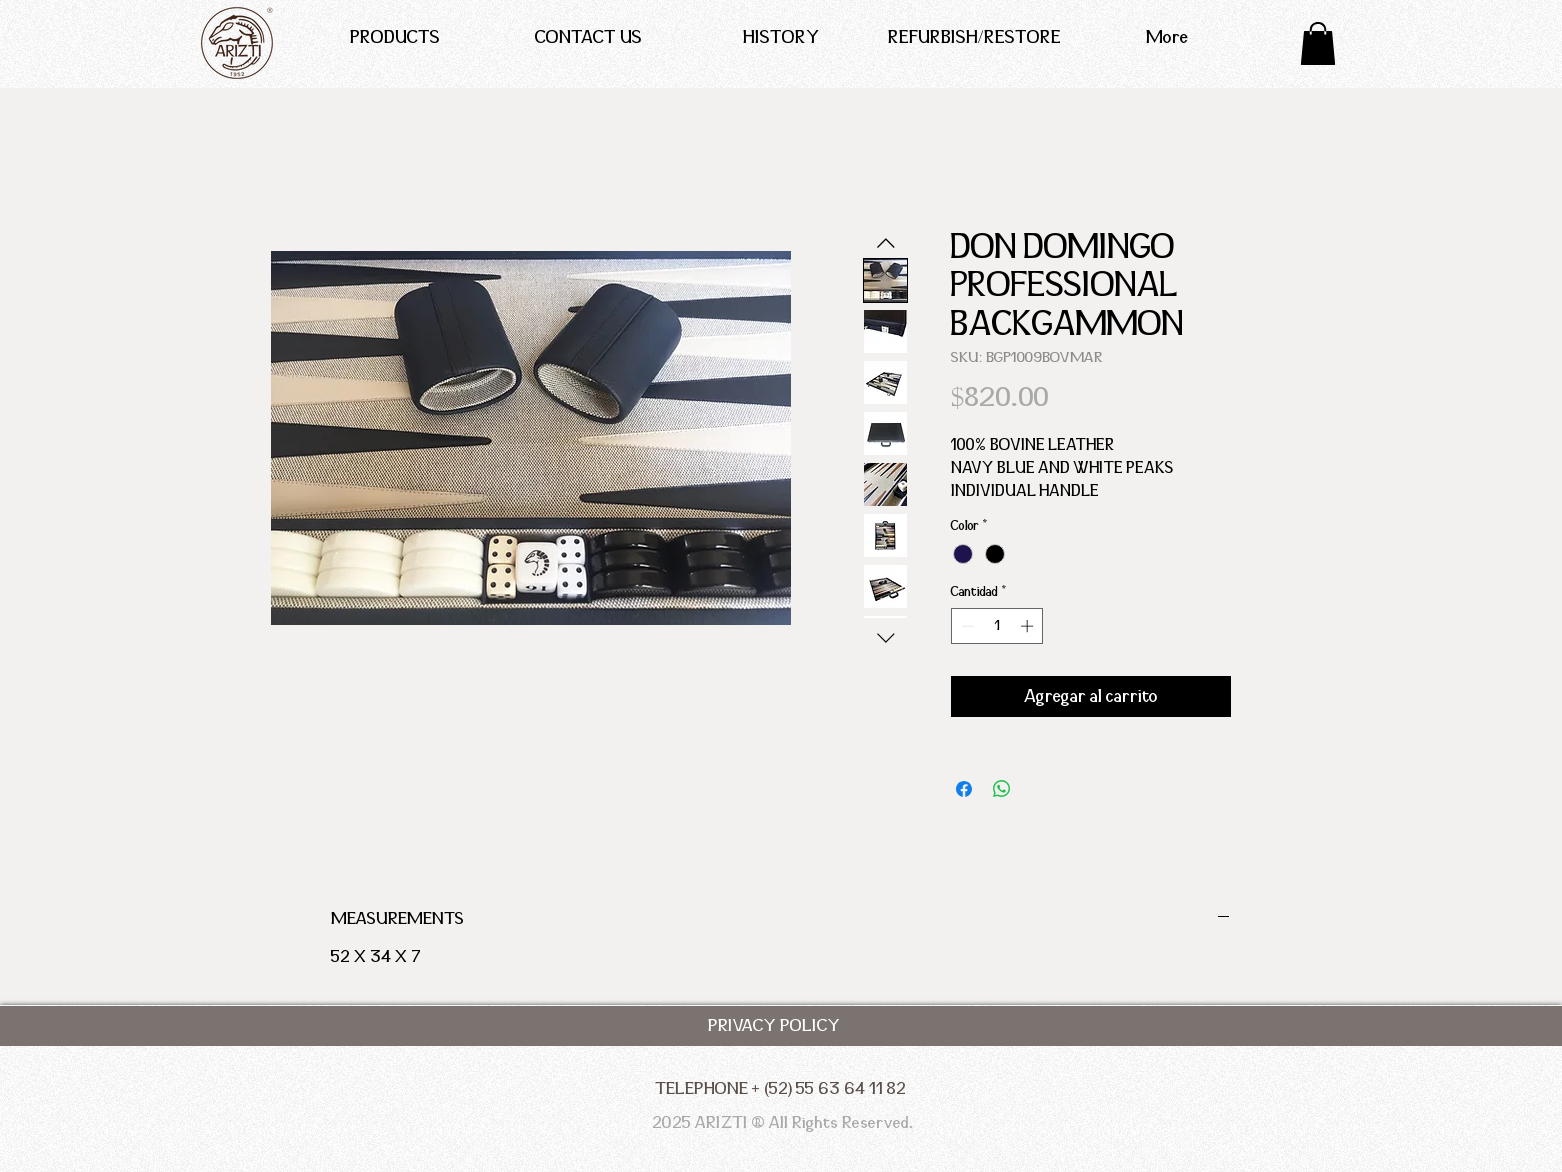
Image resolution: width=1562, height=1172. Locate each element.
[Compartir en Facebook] (964, 789)
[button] (1318, 43)
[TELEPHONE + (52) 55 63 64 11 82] (780, 1089)
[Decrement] (966, 626)
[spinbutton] (997, 626)
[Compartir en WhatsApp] (1002, 789)
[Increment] (1029, 626)
